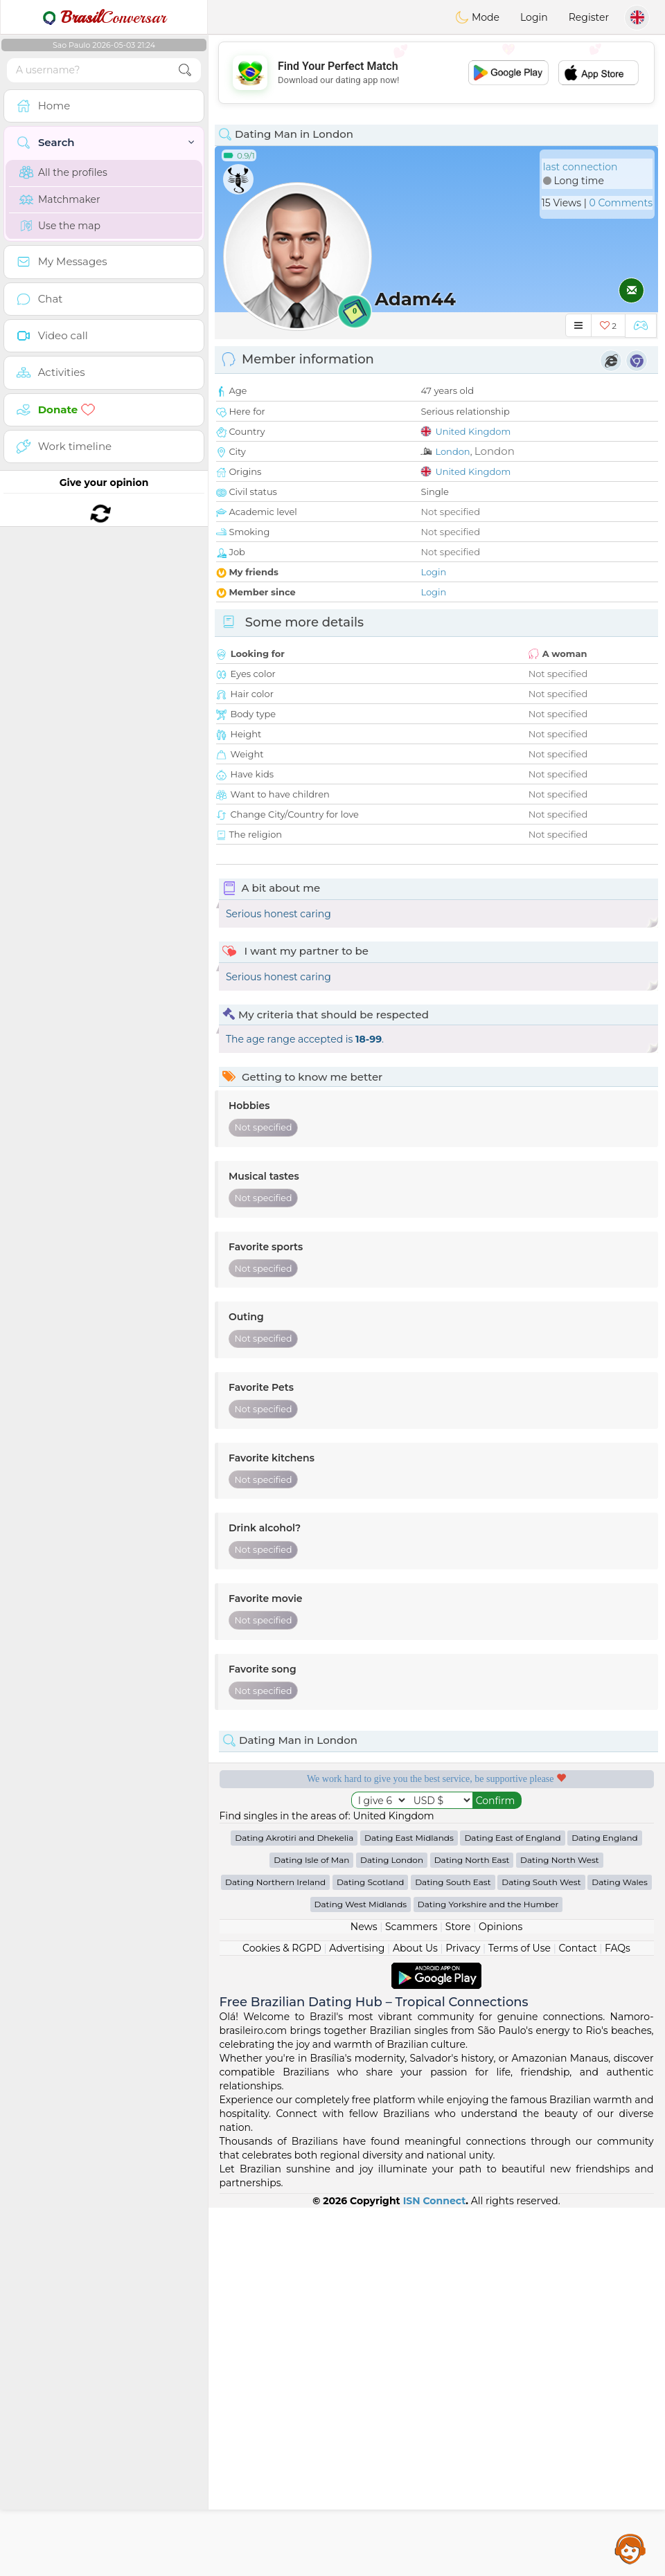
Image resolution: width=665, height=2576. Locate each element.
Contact (577, 2316)
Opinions (500, 2295)
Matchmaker (59, 199)
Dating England (604, 2206)
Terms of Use (519, 2316)
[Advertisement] (436, 73)
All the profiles (63, 172)
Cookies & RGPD (281, 2316)
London (452, 451)
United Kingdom (473, 431)
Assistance (630, 2548)
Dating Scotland (371, 2250)
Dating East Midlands (409, 2206)
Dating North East (472, 2228)
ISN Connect (434, 2569)
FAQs (617, 2316)
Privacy (462, 2316)
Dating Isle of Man (311, 2228)
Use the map (59, 226)
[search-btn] (185, 70)
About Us (415, 2316)
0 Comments (621, 203)
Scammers (411, 2295)
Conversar (104, 17)
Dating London (391, 2228)
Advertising (356, 2316)
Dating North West (559, 2228)
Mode (477, 17)
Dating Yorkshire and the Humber (488, 2272)
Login (534, 17)
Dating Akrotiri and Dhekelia (294, 2206)
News (364, 2295)
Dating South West (541, 2250)
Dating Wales (620, 2250)
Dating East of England (512, 2206)
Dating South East (452, 2250)
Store (458, 2295)
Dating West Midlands (360, 2272)
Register (589, 17)
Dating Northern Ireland (275, 2250)
